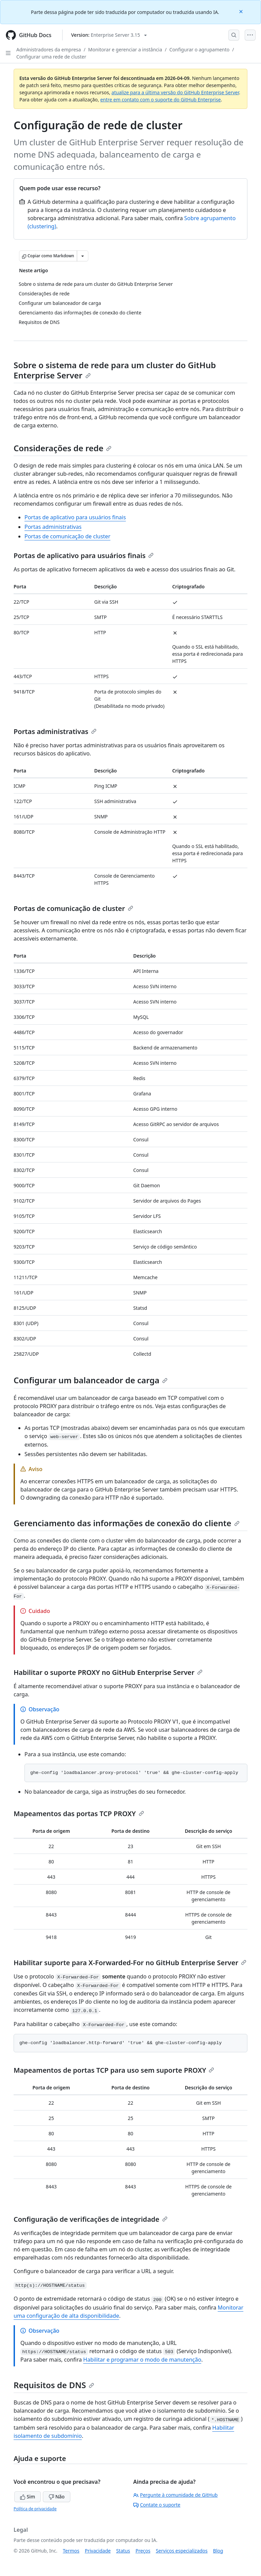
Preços (143, 2550)
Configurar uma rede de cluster (51, 56)
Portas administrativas (53, 527)
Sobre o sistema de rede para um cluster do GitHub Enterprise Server (115, 370)
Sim (27, 2496)
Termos (71, 2550)
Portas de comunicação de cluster (67, 536)
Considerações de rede (62, 448)
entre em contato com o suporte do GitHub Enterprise (160, 99)
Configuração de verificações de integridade (91, 2219)
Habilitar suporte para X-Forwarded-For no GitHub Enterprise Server (130, 1962)
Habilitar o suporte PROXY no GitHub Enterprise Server (108, 1672)
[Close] (241, 11)
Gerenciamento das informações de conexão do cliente (127, 1523)
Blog (218, 2550)
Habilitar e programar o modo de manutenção (142, 2359)
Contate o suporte (156, 2504)
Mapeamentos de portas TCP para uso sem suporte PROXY (114, 2070)
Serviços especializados (181, 2550)
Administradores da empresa (48, 49)
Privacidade (98, 2550)
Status (123, 2550)
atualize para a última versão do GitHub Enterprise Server (175, 92)
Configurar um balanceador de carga (91, 1380)
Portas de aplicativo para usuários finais (75, 517)
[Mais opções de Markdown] (82, 255)
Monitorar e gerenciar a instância (125, 49)
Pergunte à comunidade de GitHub (175, 2495)
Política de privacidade (35, 2509)
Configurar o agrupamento (199, 49)
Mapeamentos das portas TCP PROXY (79, 1813)
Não (57, 2496)
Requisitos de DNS (54, 2385)
